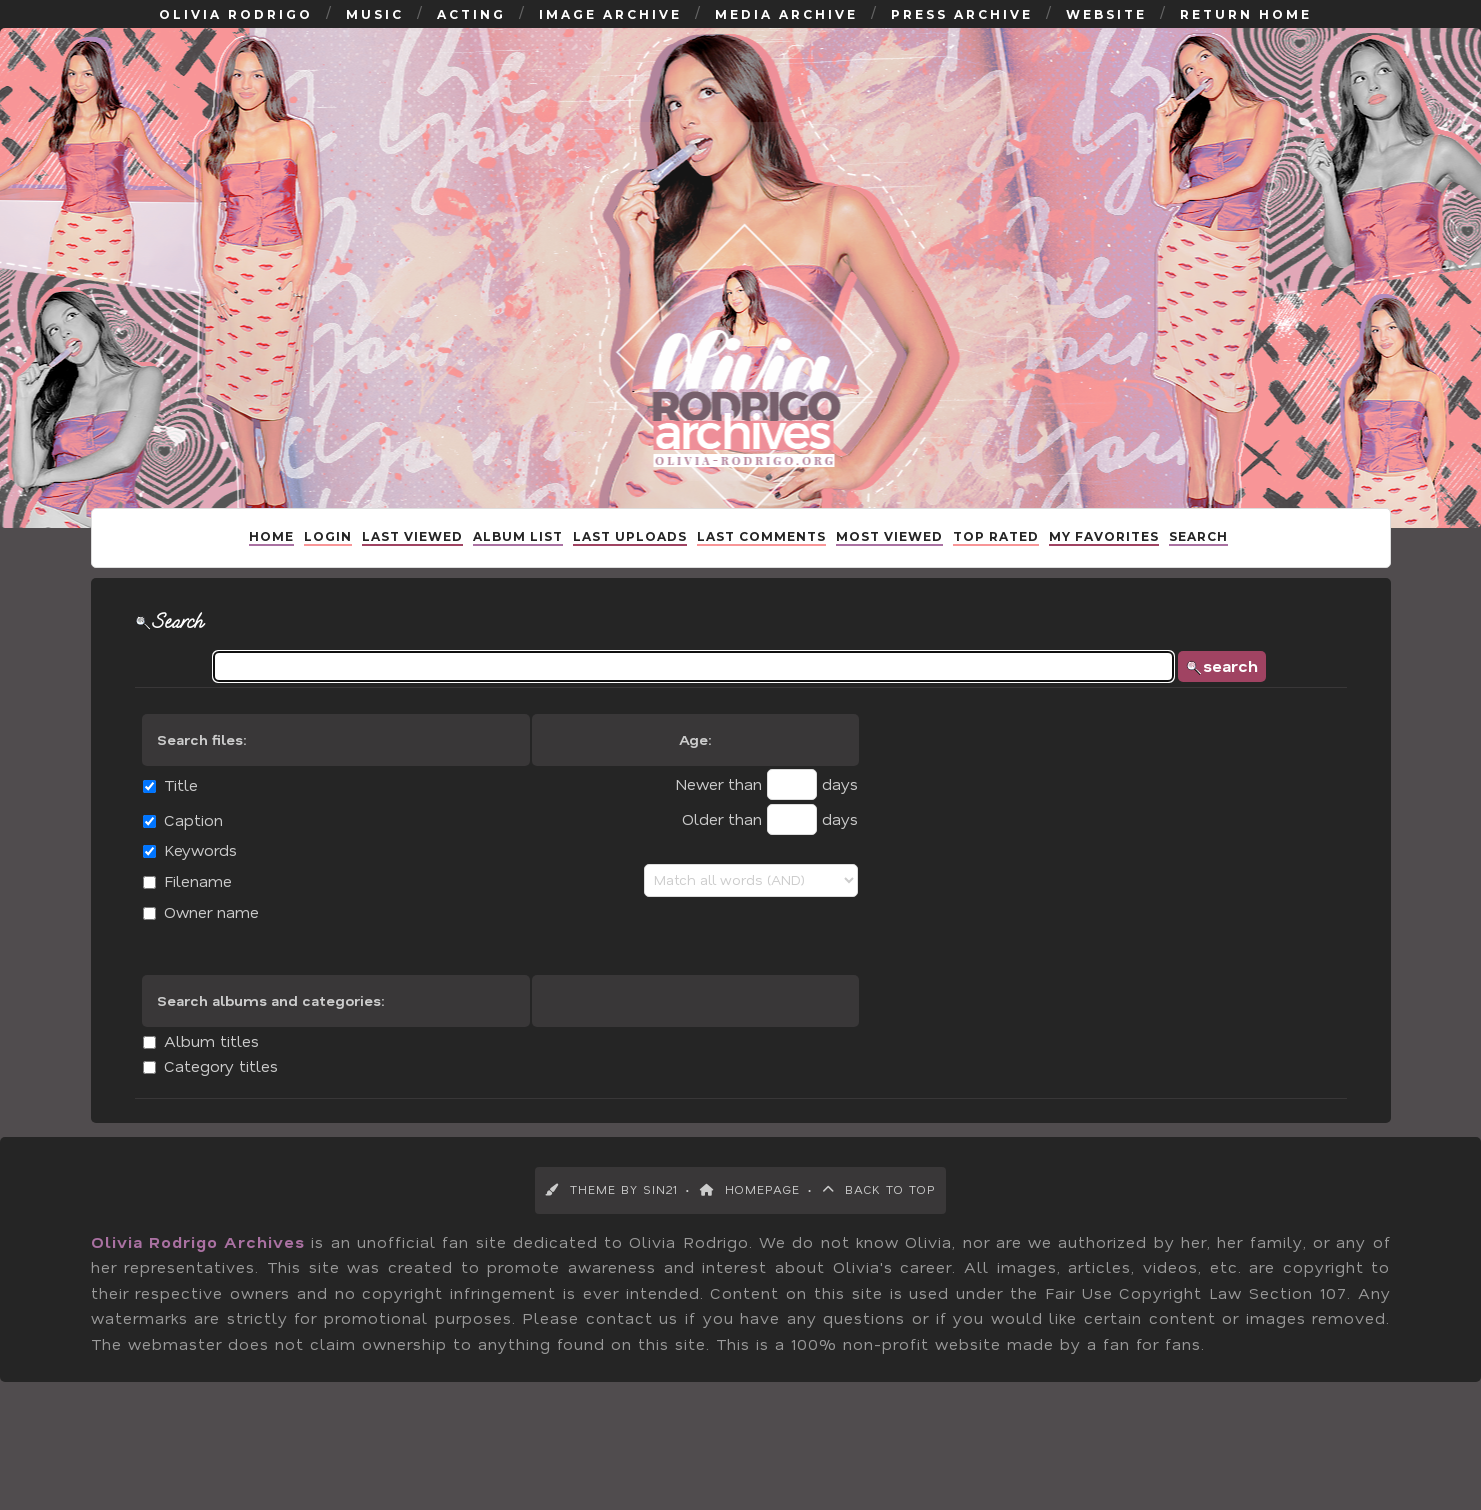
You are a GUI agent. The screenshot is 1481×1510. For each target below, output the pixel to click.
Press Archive (962, 34)
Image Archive (610, 34)
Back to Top (879, 1226)
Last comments (761, 563)
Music (375, 34)
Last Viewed (412, 563)
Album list (518, 563)
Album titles (187, 1080)
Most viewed (889, 563)
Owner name (187, 951)
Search (1198, 563)
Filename (174, 920)
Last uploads (630, 563)
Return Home (1246, 34)
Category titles (197, 1105)
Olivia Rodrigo (236, 34)
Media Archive (786, 34)
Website (1106, 34)
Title (157, 824)
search (1242, 705)
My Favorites (1104, 563)
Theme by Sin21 (611, 1226)
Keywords (176, 889)
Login (328, 563)
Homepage (750, 1226)
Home (271, 563)
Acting (471, 34)
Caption (169, 859)
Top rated (996, 563)
